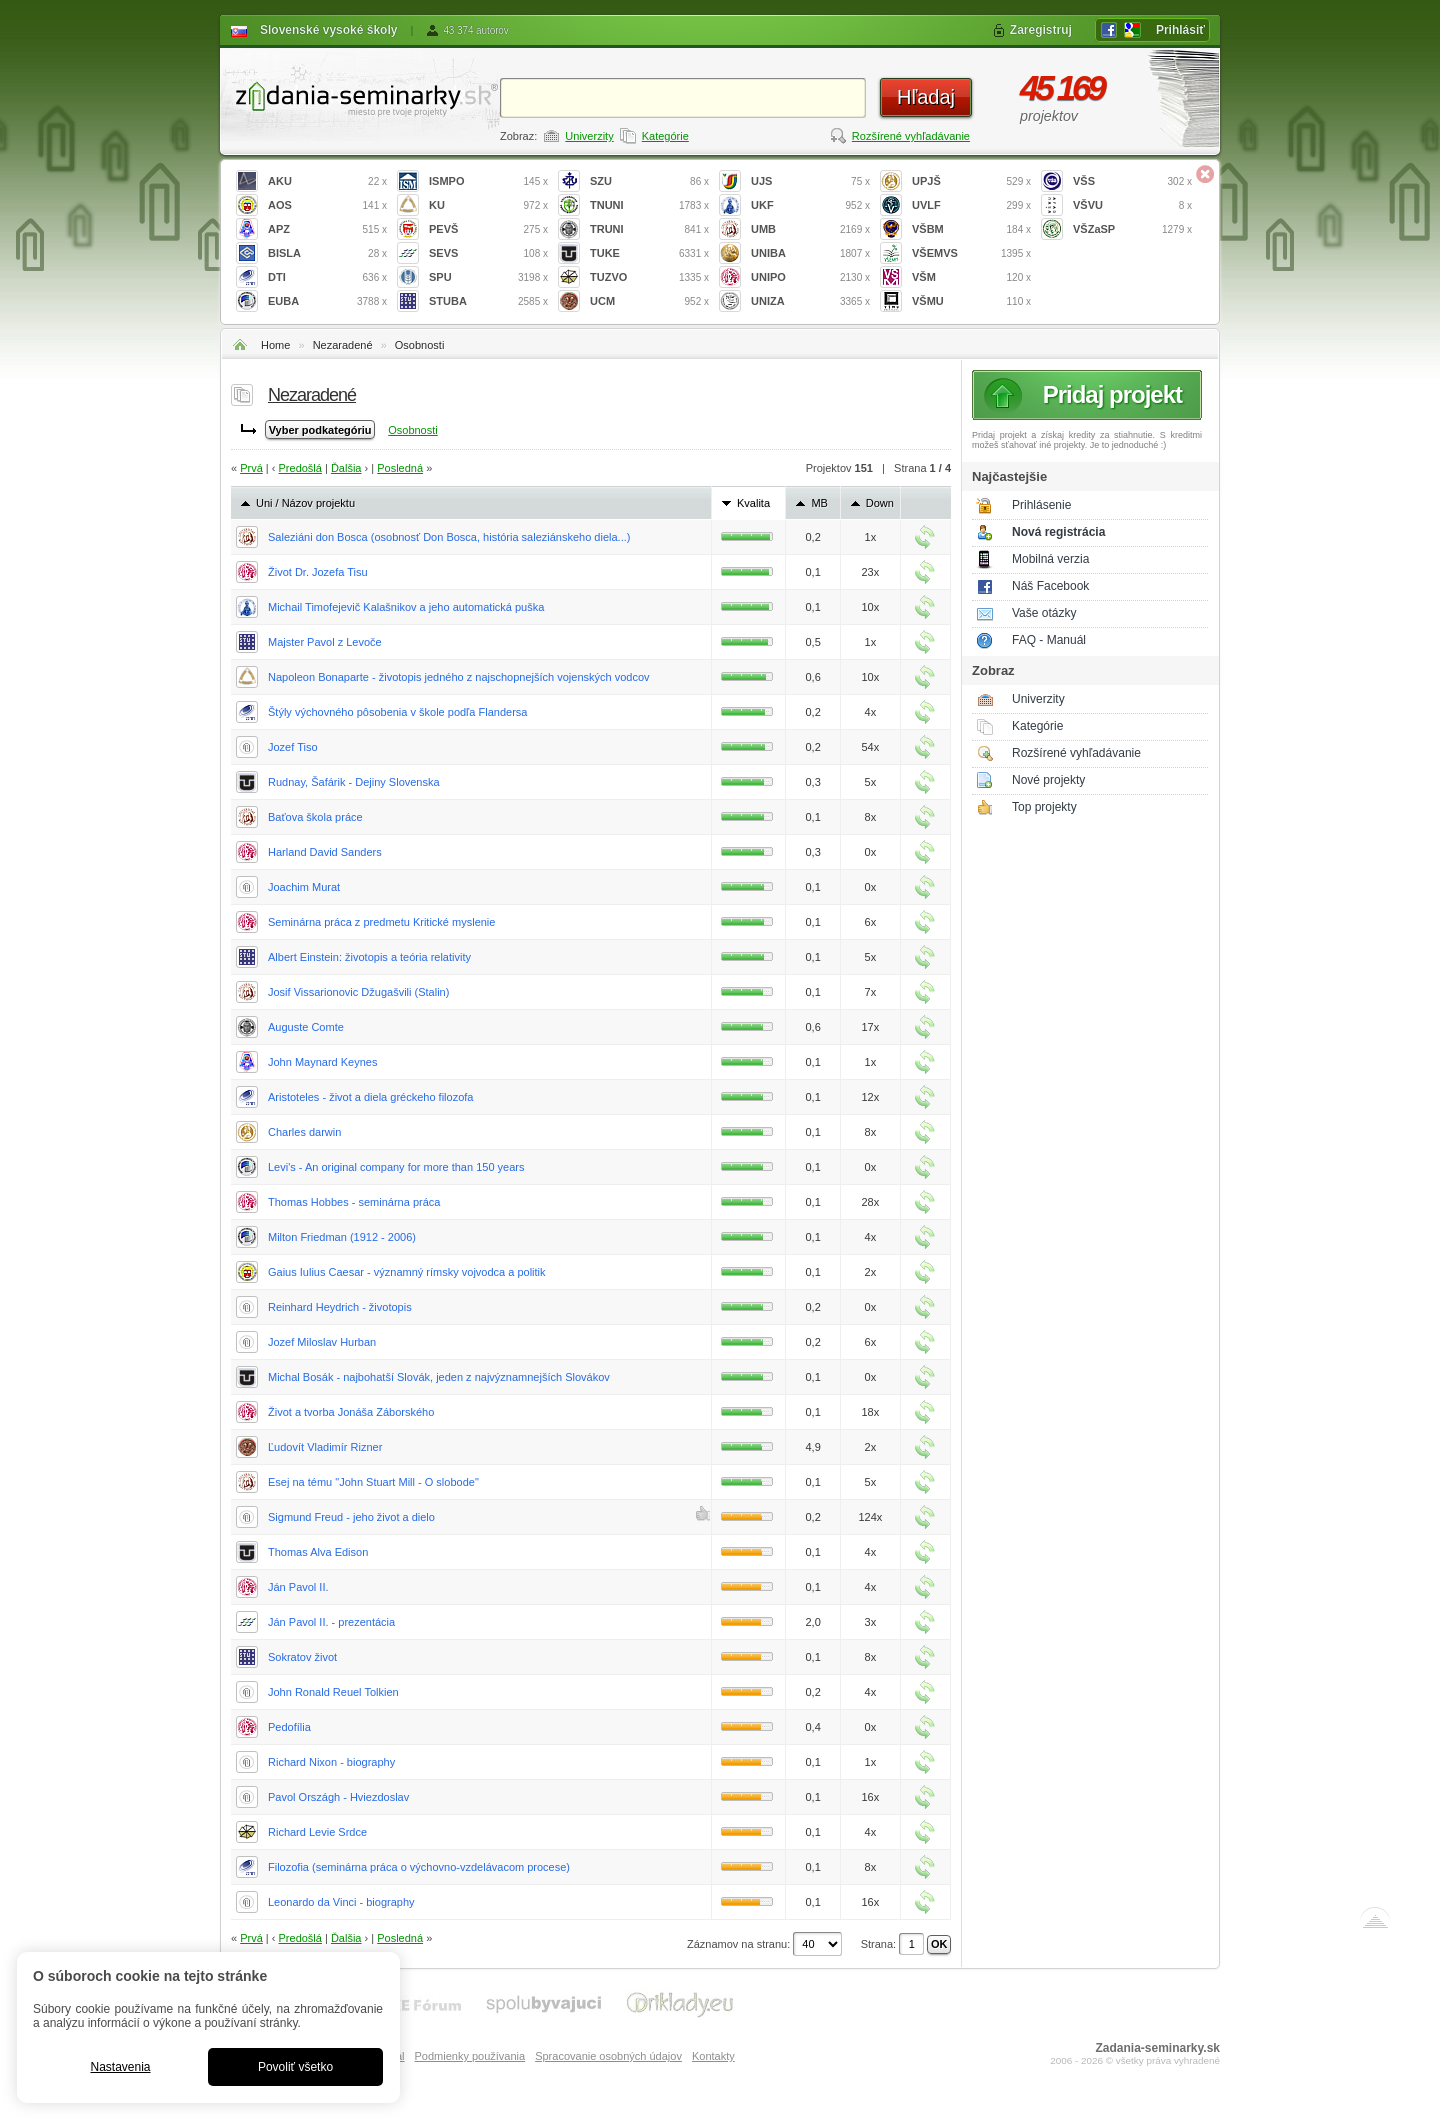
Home (275, 345)
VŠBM (971, 229)
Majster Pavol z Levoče (325, 642)
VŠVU (1132, 205)
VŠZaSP (1132, 229)
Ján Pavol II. (298, 1587)
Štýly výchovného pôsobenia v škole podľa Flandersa (397, 712)
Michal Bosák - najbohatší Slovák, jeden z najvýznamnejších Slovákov (439, 1377)
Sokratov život (302, 1657)
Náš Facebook (1050, 586)
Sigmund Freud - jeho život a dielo (351, 1517)
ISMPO (488, 181)
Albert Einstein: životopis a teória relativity (369, 957)
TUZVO (649, 277)
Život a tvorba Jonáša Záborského (351, 1412)
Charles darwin (304, 1132)
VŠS (1132, 181)
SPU (488, 277)
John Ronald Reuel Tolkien (333, 1692)
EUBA (327, 301)
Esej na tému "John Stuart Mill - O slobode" (373, 1482)
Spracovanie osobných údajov (608, 2056)
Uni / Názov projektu (305, 503)
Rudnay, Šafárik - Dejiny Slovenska (354, 782)
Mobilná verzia (1050, 559)
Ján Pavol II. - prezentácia (331, 1622)
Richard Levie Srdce (317, 1832)
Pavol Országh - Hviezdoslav (338, 1797)
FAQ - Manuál (1049, 640)
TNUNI (649, 205)
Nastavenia (120, 2067)
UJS (810, 181)
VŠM (971, 277)
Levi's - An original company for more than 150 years (396, 1167)
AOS (327, 205)
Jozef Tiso (293, 747)
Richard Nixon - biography (331, 1762)
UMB (810, 229)
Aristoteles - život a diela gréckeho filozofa (370, 1097)
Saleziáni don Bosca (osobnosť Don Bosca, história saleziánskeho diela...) (449, 537)
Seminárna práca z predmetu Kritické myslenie (381, 922)
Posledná (400, 468)
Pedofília (289, 1727)
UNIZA (810, 301)
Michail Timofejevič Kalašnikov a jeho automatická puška (406, 607)
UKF (810, 205)
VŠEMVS (971, 253)
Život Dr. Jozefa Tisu (318, 572)
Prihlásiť (1180, 30)
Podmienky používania (469, 2056)
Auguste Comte (306, 1027)
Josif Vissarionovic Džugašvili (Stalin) (358, 992)
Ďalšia (346, 468)
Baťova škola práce (315, 817)
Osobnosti (420, 345)
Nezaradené (343, 345)
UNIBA (810, 253)
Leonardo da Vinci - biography (341, 1902)
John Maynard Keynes (322, 1062)
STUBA (488, 301)
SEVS (488, 253)
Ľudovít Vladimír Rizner (325, 1447)
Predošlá (300, 468)
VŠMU (971, 301)
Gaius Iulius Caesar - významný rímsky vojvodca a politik (407, 1272)
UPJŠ (971, 181)
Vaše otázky (1044, 613)
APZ (327, 229)
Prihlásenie (1041, 505)
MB (819, 503)
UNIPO (810, 277)
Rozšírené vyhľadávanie (911, 136)
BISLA (327, 253)
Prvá (251, 468)
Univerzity (589, 136)
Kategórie (665, 136)
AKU (327, 181)
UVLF (971, 205)
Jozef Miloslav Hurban (322, 1342)
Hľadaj (926, 97)
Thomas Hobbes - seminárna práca (354, 1202)
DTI (327, 277)
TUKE (649, 253)
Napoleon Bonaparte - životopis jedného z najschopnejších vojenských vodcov (459, 677)
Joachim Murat (304, 887)
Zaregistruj (1041, 30)
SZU (649, 181)
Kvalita (753, 503)
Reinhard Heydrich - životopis (340, 1307)
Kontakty (713, 2056)
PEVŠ (488, 229)
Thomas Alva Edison (318, 1552)
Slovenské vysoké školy (328, 30)
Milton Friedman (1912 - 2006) (342, 1237)
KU (488, 205)
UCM (649, 301)
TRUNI (649, 229)
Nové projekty (1048, 780)
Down (880, 503)
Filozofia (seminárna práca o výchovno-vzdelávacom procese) (419, 1867)
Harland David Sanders (325, 852)
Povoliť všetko (295, 2067)
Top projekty (1044, 807)
